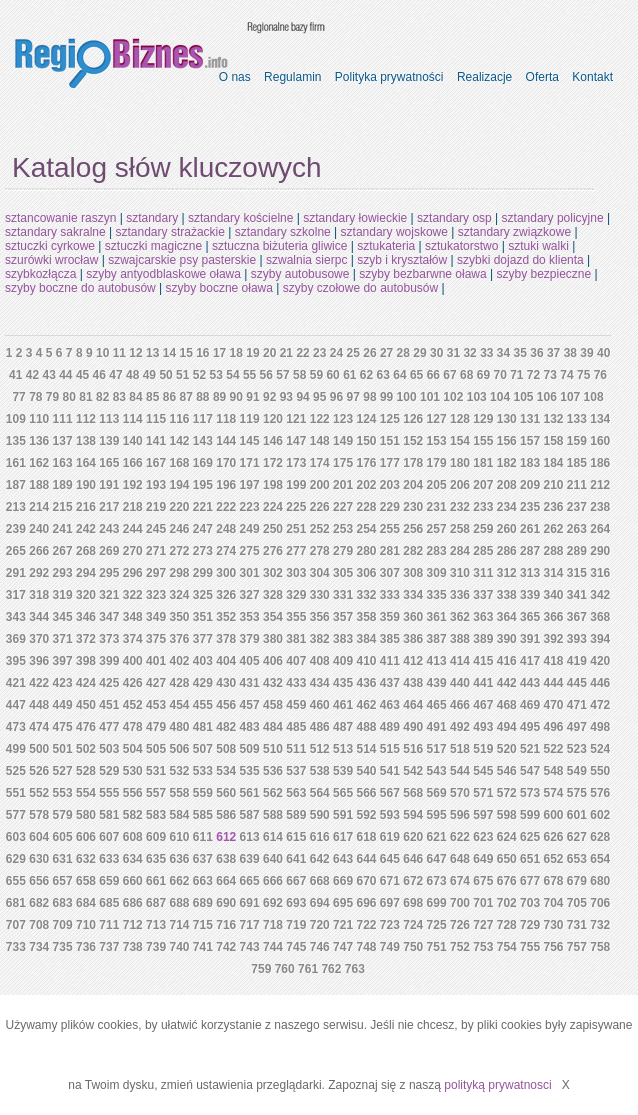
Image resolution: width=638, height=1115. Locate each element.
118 (226, 419)
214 (39, 507)
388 (460, 639)
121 (296, 419)
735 (63, 947)
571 (483, 793)
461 (343, 705)
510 (273, 749)
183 (530, 463)
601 (577, 815)
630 (39, 859)
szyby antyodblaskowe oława (163, 274)
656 (39, 881)
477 (109, 727)
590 (320, 815)
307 (390, 573)
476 (86, 727)
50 (165, 375)
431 (250, 683)
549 (577, 771)
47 (115, 375)
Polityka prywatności (389, 77)
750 (413, 947)
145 (250, 441)
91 (252, 397)
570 (460, 793)
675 (483, 881)
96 (336, 397)
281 (390, 551)
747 (343, 947)
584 (179, 815)
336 (460, 595)
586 (226, 815)
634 (133, 859)
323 (156, 595)
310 (460, 573)
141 (156, 441)
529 (109, 771)
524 (600, 749)
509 (250, 749)
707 (16, 925)
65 (416, 375)
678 (553, 881)
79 (52, 397)
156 (507, 441)
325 (203, 595)
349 (156, 617)
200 (320, 485)
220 (179, 507)
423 (63, 683)
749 (390, 947)
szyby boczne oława (219, 288)
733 (16, 947)
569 (437, 793)
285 (483, 551)
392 (553, 639)
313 (530, 573)
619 (390, 837)
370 (39, 639)
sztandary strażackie (170, 232)
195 (203, 485)
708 (39, 925)
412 (413, 661)
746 (320, 947)
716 (226, 925)
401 (156, 661)
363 (483, 617)
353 (250, 617)
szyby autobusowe (300, 274)
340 (553, 595)
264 (600, 529)
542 (413, 771)
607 (109, 837)
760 (285, 969)
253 (343, 529)
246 (179, 529)
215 (63, 507)
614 (273, 837)
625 (530, 837)
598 (507, 815)
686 (133, 903)
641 (296, 859)
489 (390, 727)
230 (413, 507)
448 (39, 705)
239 (16, 529)
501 (63, 749)
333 (390, 595)
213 (16, 507)
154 (460, 441)
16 (202, 353)
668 (320, 881)
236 (553, 507)
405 (250, 661)
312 (507, 573)
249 (250, 529)
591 (343, 815)
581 (109, 815)
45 (82, 375)
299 (203, 573)
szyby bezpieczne (543, 274)
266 (39, 551)
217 (109, 507)
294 (86, 573)
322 (133, 595)
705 (577, 903)
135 (16, 441)
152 (413, 441)
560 (226, 793)
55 (249, 375)
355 (296, 617)
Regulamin (292, 77)
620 (413, 837)
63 (383, 375)
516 (413, 749)
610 (179, 837)
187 (16, 485)
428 (179, 683)
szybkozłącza (40, 274)
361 (437, 617)
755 (530, 947)
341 (577, 595)
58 (299, 375)
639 (250, 859)
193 (156, 485)
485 (296, 727)
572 (507, 793)
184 (553, 463)
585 (203, 815)
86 (169, 397)
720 (320, 925)
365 (530, 617)
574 (553, 793)
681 (16, 903)
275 (250, 551)
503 (109, 749)
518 (460, 749)
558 (179, 793)
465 (437, 705)
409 (343, 661)
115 (156, 419)
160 (600, 441)
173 (296, 463)
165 (109, 463)
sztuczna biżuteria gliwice (279, 246)
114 (133, 419)
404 (226, 661)
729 (530, 925)
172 (273, 463)
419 (577, 661)
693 (296, 903)
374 (133, 639)
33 (486, 353)
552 (39, 793)
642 (320, 859)
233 (483, 507)
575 (577, 793)
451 (109, 705)
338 (507, 595)
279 (343, 551)
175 (343, 463)
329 (296, 595)
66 (433, 375)
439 (437, 683)
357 (343, 617)
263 (577, 529)
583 (156, 815)
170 (226, 463)
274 (226, 551)
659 (109, 881)
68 (466, 375)
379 (250, 639)
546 (507, 771)
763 (355, 969)
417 (530, 661)
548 (553, 771)
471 (577, 705)
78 (35, 397)
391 (530, 639)
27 (386, 353)
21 (286, 353)
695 (343, 903)
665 (250, 881)
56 (266, 375)
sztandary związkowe (514, 232)
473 (16, 727)
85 (152, 397)
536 (273, 771)
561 (250, 793)
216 (86, 507)
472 (600, 705)
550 (600, 771)
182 (507, 463)
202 (366, 485)
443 (530, 683)
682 (39, 903)
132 (553, 419)
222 (226, 507)
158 (553, 441)
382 (320, 639)
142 (179, 441)
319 (63, 595)
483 (250, 727)
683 (63, 903)
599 (530, 815)
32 (469, 353)
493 (483, 727)
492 (460, 727)
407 (296, 661)
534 (226, 771)
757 (577, 947)
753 (483, 947)
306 (366, 573)
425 (109, 683)
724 (413, 925)
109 (16, 419)
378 (226, 639)
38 (570, 353)
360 (413, 617)
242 (86, 529)
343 (16, 617)
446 (600, 683)
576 (600, 793)
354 (273, 617)
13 (152, 353)
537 (296, 771)
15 (185, 353)
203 (390, 485)
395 (16, 661)
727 (483, 925)
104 (500, 397)
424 (86, 683)
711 (109, 925)
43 (48, 375)
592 (366, 815)
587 (250, 815)
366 (553, 617)
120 (273, 419)
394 (600, 639)
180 (460, 463)
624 (507, 837)
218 (133, 507)
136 (39, 441)
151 (390, 441)
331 (343, 595)
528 (86, 771)
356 (320, 617)
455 (203, 705)
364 (507, 617)
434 (320, 683)
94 (302, 397)
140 (133, 441)
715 (203, 925)
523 (577, 749)
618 (366, 837)
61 (349, 375)
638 (226, 859)
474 (39, 727)
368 (600, 617)
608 (133, 837)
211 (577, 485)
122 (320, 419)
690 (226, 903)
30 (436, 353)
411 (390, 661)
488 (366, 727)
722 (366, 925)
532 (179, 771)
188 (39, 485)
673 (437, 881)
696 (366, 903)
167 (156, 463)
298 (179, 573)
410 (366, 661)
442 (507, 683)
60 (332, 375)
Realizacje (484, 77)
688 (179, 903)
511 (296, 749)
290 (600, 551)
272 (179, 551)
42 (32, 375)
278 (320, 551)
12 (135, 353)
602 (600, 815)
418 (553, 661)
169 (203, 463)
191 (109, 485)
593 (390, 815)
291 (16, 573)
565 (343, 793)
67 (449, 375)
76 (600, 375)
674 (460, 881)
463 (390, 705)
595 (437, 815)
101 (430, 397)
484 (273, 727)
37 (553, 353)
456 (226, 705)
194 (179, 485)
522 (553, 749)
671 (390, 881)
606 (86, 837)
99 (386, 397)
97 (353, 397)
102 (453, 397)
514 (366, 749)
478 (133, 727)
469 (530, 705)
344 (39, 617)
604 (39, 837)
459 (296, 705)
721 (343, 925)
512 (320, 749)
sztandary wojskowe (394, 232)
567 (390, 793)
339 (530, 595)
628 (600, 837)
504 (133, 749)
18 (236, 353)
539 (343, 771)
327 (250, 595)
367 (577, 617)
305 (343, 573)
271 (156, 551)
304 (320, 573)
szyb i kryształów (402, 260)
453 (156, 705)
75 (583, 375)
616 (320, 837)
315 (577, 573)
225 (296, 507)
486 (320, 727)
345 (63, 617)
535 (250, 771)
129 (483, 419)
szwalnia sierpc (306, 260)
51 (182, 375)
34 (503, 353)
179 (437, 463)
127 (437, 419)
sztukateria (386, 246)
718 (273, 925)
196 (226, 485)
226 (320, 507)
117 (203, 419)
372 (86, 639)
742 (226, 947)
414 (460, 661)
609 (156, 837)
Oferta (542, 77)
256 (413, 529)
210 (553, 485)
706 (600, 903)
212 (600, 485)
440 (460, 683)
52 (199, 375)
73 (550, 375)
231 (437, 507)
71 (516, 375)
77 (18, 397)
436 (366, 683)
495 (530, 727)
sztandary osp (454, 218)
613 (250, 837)
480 (179, 727)
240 (39, 529)
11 (119, 353)
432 (273, 683)
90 (236, 397)
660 (133, 881)
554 (86, 793)
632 (86, 859)
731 (577, 925)
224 (273, 507)
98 (369, 397)
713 (156, 925)
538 (320, 771)
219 (156, 507)
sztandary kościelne (240, 218)
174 (320, 463)
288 (553, 551)
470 (553, 705)
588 (273, 815)
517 (437, 749)
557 (156, 793)
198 (273, 485)
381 (296, 639)
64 (399, 375)
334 (413, 595)
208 (507, 485)
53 (216, 375)
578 (39, 815)
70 (499, 375)
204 (413, 485)
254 (366, 529)
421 (16, 683)
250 (273, 529)
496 (553, 727)
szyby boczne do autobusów (80, 288)
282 (413, 551)
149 (343, 441)
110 (39, 419)
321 (109, 595)
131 (530, 419)
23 (319, 353)
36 (536, 353)
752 (460, 947)
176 (366, 463)
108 (594, 397)
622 (460, 837)
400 (133, 661)
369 (16, 639)
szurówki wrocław (51, 260)
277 (296, 551)
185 (577, 463)
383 (343, 639)
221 (203, 507)
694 (320, 903)
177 (390, 463)
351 (203, 617)
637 (203, 859)
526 (39, 771)
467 (483, 705)
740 (179, 947)
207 (483, 485)
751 (437, 947)
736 (86, 947)
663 (203, 881)
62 (366, 375)
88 (202, 397)
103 (477, 397)
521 (530, 749)
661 (156, 881)
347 (109, 617)
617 (343, 837)
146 (273, 441)
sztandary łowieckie (355, 218)
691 (250, 903)
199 (296, 485)
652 (553, 859)
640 (273, 859)
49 (149, 375)
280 (366, 551)
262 (553, 529)
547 (530, 771)
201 (343, 485)
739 (156, 947)
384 (366, 639)
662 (179, 881)
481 (203, 727)
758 (600, 947)
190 (86, 485)
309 (437, 573)
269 (109, 551)
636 (179, 859)
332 (366, 595)
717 (250, 925)
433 (296, 683)
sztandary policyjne (553, 218)
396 (39, 661)
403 (203, 661)
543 (437, 771)
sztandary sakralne (55, 232)
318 (39, 595)
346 (86, 617)
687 (156, 903)
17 (219, 353)
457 (250, 705)
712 (133, 925)
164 (86, 463)
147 (296, 441)
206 (460, 485)
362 (460, 617)
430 (226, 683)
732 (600, 925)
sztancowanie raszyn (60, 218)
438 (413, 683)
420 (600, 661)
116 (179, 419)
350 (179, 617)
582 (133, 815)
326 (226, 595)
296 (133, 573)
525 (16, 771)
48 (132, 375)
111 (63, 419)
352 (226, 617)
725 (437, 925)
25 (353, 353)
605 (63, 837)
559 (203, 793)
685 (109, 903)
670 (366, 881)
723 (390, 925)
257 (437, 529)
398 (86, 661)
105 (523, 397)
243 (109, 529)
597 (483, 815)
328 (273, 595)
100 (407, 397)
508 (226, 749)
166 (133, 463)
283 (437, 551)
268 (86, 551)
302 (273, 573)
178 (413, 463)
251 (296, 529)
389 (483, 639)
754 (507, 947)
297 (156, 573)
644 (366, 859)
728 (507, 925)
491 (437, 727)
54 (232, 375)
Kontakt (592, 77)
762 (331, 969)
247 (203, 529)
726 (460, 925)
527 (63, 771)
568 (413, 793)
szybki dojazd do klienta (520, 260)
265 (16, 551)
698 (413, 903)
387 (437, 639)
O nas (235, 77)
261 (530, 529)
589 (296, 815)
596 (460, 815)
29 (419, 353)
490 (413, 727)
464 (413, 705)
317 (16, 595)
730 (553, 925)
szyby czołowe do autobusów (360, 288)
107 (570, 397)
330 (320, 595)
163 (63, 463)
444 (553, 683)
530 (133, 771)
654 (600, 859)
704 (553, 903)
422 (39, 683)
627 (577, 837)
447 (16, 705)
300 (226, 573)
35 (520, 353)
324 (179, 595)
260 (507, 529)
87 (185, 397)
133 (577, 419)
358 (366, 617)
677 (530, 881)
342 (600, 595)
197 (250, 485)
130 (507, 419)
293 (63, 573)
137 (63, 441)
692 (273, 903)
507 (203, 749)
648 (460, 859)
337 (483, 595)
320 (86, 595)
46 (99, 375)
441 (483, 683)
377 (203, 639)
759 (261, 969)
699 (437, 903)
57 (282, 375)
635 (156, 859)
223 (250, 507)
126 (413, 419)
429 (203, 683)
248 (226, 529)
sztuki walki (538, 246)
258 (460, 529)
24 (336, 353)
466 (460, 705)
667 (296, 881)
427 (156, 683)
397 (63, 661)
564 (320, 793)
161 (16, 463)
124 (366, 419)
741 (203, 947)
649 (483, 859)
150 (366, 441)
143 (203, 441)
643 (343, 859)
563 (296, 793)
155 (483, 441)
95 (319, 397)
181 (483, 463)
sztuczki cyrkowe (50, 246)
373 (109, 639)
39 (586, 353)
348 (133, 617)
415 (483, 661)
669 (343, 881)
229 (390, 507)
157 (530, 441)
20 (269, 353)
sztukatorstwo (461, 246)
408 (320, 661)
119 (250, 419)
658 (86, 881)
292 (39, 573)
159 (577, 441)
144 (226, 441)
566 (366, 793)
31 (453, 353)
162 (39, 463)
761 (308, 969)
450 (86, 705)
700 (460, 903)
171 (250, 463)
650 (507, 859)
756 (553, 947)
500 (39, 749)
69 (483, 375)
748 (366, 947)
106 (547, 397)
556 (133, 793)
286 (507, 551)
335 (437, 595)
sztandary (152, 218)
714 (179, 925)
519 (483, 749)
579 (63, 815)
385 (390, 639)
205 (437, 485)
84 (135, 397)
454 (179, 705)
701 (483, 903)
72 (533, 375)
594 (413, 815)
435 (343, 683)
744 (273, 947)
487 (343, 727)
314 (553, 573)
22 (302, 353)
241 (63, 529)
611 (203, 837)
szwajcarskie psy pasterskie (182, 260)
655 (16, 881)
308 (413, 573)
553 (63, 793)
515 (390, 749)
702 (507, 903)
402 (179, 661)
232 (460, 507)
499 (16, 749)
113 (109, 419)
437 (390, 683)
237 (577, 507)
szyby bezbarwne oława (422, 274)
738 (133, 947)
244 (133, 529)
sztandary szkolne (283, 232)
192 (133, 485)
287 (530, 551)
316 (600, 573)
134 (600, 419)
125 (390, 419)
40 (603, 353)
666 (273, 881)
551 (16, 793)
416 (507, 661)
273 (203, 551)
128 (460, 419)
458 (273, 705)
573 (530, 793)
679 (577, 881)
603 (16, 837)
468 (507, 705)
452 (133, 705)
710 (86, 925)
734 (39, 947)
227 (343, 507)
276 (273, 551)
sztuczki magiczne (153, 246)
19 (252, 353)
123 (343, 419)
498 (600, 727)
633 (109, 859)
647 (437, 859)
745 (296, 947)
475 (63, 727)
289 (577, 551)
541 (390, 771)
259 (483, 529)
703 (530, 903)
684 (86, 903)
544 (460, 771)
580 (86, 815)
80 (69, 397)
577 (16, 815)
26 (369, 353)
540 (366, 771)
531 (156, 771)
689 (203, 903)
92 (269, 397)
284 (460, 551)
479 (156, 727)
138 (86, 441)
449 (63, 705)
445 (577, 683)
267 (63, 551)
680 (600, 881)
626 (553, 837)
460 (320, 705)
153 (437, 441)
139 (109, 441)
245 (156, 529)
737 (109, 947)
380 (273, 639)
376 (179, 639)
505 (156, 749)
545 (483, 771)
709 (63, 925)
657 (63, 881)
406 (273, 661)
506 (179, 749)
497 (577, 727)
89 (219, 397)
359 (390, 617)
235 (530, 507)
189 (63, 485)
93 (286, 397)
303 (296, 573)
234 (507, 507)
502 (86, 749)
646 (413, 859)
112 (86, 419)
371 (63, 639)
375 (156, 639)
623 (483, 837)
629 (16, 859)
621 (437, 837)
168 (179, 463)
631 (63, 859)
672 (413, 881)
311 (483, 573)
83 (119, 397)
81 (85, 397)
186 (600, 463)
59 (316, 375)
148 (320, 441)
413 (437, 661)
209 (530, 485)
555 (109, 793)
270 (133, 551)
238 (600, 507)
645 (390, 859)
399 (109, 661)
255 (390, 529)
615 (296, 837)
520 (507, 749)
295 (109, 573)
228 (366, 507)
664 (226, 881)
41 (15, 375)
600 (553, 815)
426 (133, 683)
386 (413, 639)
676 (507, 881)
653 (577, 859)
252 (320, 529)
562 (273, 793)
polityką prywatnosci (497, 1085)
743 (250, 947)
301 (250, 573)
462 (366, 705)
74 (566, 375)
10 (102, 353)
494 (507, 727)
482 (226, 727)
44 (65, 375)
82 (102, 397)
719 (296, 925)
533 (203, 771)
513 (343, 749)
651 (530, 859)
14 (169, 353)
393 (577, 639)
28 (403, 353)
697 (390, 903)
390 (507, 639)
